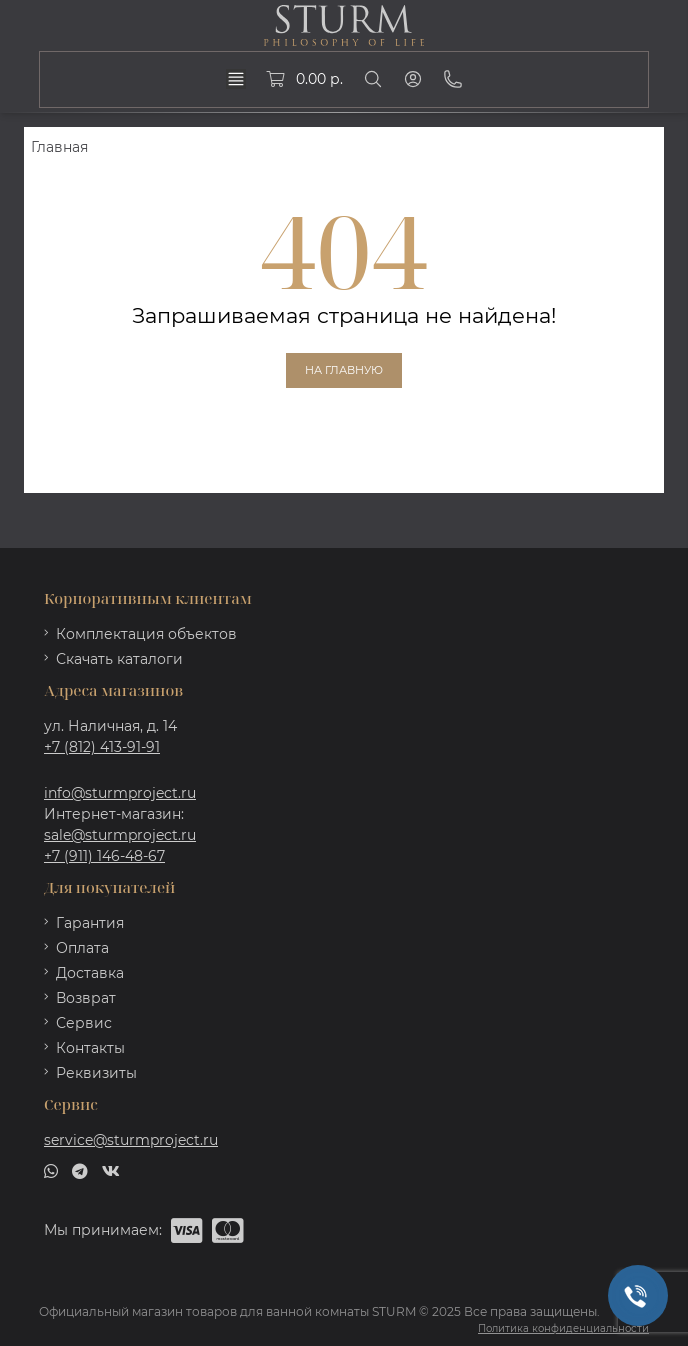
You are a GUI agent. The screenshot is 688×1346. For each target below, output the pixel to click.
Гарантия (90, 923)
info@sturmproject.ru (120, 793)
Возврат (86, 998)
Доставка (90, 973)
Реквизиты (96, 1073)
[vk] (111, 1169)
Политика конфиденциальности (563, 1328)
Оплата (82, 948)
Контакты (90, 1048)
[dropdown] (236, 79)
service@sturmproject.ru (131, 1140)
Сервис (84, 1023)
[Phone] (453, 79)
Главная (59, 147)
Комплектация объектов (146, 634)
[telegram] (80, 1169)
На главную (344, 370)
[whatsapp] (51, 1169)
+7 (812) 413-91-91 (102, 747)
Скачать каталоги (119, 659)
